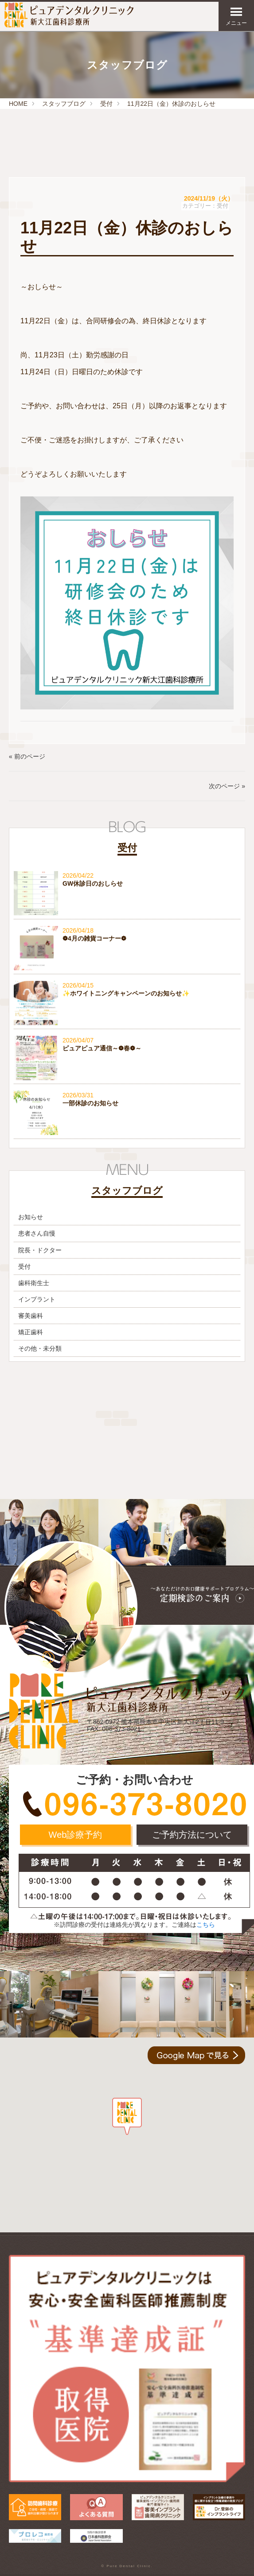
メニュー (236, 16)
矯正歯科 (30, 1332)
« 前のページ (27, 756)
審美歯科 (30, 1315)
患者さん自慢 (36, 1233)
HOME (18, 103)
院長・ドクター (40, 1250)
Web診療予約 (75, 1835)
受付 (106, 103)
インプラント (36, 1299)
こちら (205, 1924)
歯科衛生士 (33, 1282)
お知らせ (30, 1216)
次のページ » (227, 786)
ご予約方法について (192, 1835)
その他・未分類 (40, 1348)
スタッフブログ (64, 103)
